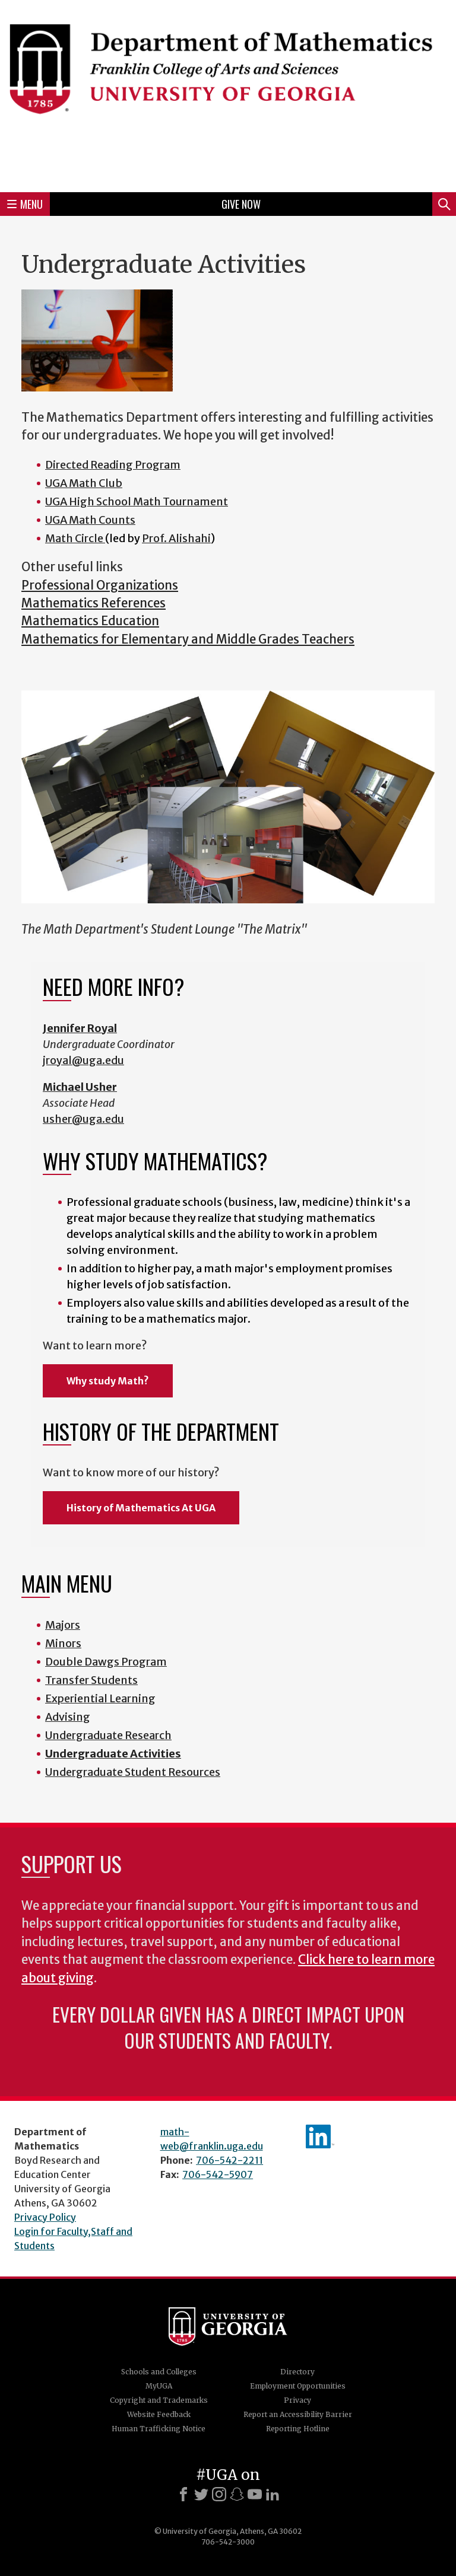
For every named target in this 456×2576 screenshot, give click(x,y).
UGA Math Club (83, 483)
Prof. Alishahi (176, 538)
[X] (201, 2494)
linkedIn (320, 2136)
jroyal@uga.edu (83, 1060)
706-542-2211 (229, 2160)
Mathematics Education (90, 621)
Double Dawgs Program (106, 1661)
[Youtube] (255, 2494)
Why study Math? (107, 1381)
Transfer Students (91, 1680)
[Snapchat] (237, 2494)
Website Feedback (159, 2414)
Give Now (241, 204)
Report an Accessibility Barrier (297, 2414)
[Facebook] (183, 2494)
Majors (62, 1625)
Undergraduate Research (108, 1735)
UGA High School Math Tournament (136, 501)
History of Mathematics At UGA (141, 1508)
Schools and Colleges (159, 2371)
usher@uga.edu (83, 1119)
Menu (25, 204)
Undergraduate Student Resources (132, 1772)
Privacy (297, 2400)
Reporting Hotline (298, 2428)
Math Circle (75, 538)
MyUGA (158, 2385)
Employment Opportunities (298, 2385)
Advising (67, 1717)
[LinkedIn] (272, 2494)
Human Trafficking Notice (158, 2428)
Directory (297, 2371)
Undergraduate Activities (113, 1753)
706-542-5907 (217, 2174)
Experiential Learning (100, 1698)
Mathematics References (93, 603)
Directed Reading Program (112, 465)
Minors (63, 1643)
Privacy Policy (45, 2217)
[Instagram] (219, 2494)
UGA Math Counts (90, 520)
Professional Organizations (99, 585)
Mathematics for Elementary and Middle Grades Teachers (187, 639)
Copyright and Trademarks (159, 2400)
